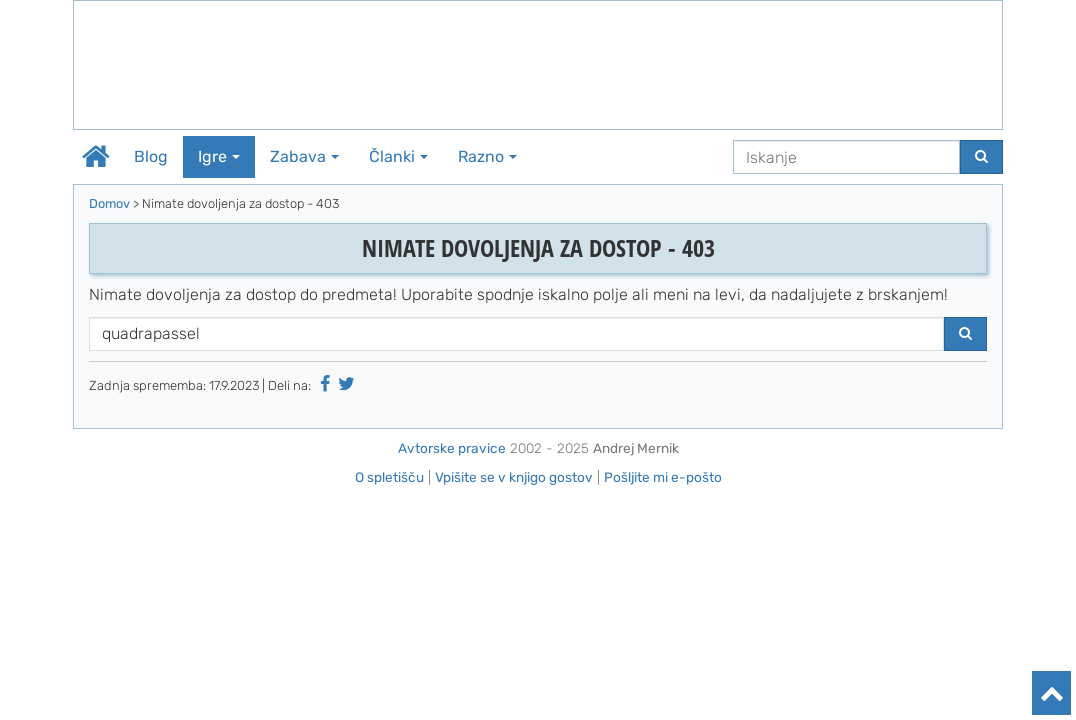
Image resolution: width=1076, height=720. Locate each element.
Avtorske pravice (452, 448)
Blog (151, 156)
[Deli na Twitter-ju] (347, 384)
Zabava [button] (304, 156)
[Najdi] (981, 157)
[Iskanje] (846, 157)
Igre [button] (219, 156)
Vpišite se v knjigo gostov (514, 477)
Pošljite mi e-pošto (663, 477)
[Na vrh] (1051, 693)
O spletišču (389, 477)
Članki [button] (398, 156)
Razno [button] (487, 156)
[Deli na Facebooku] (325, 384)
